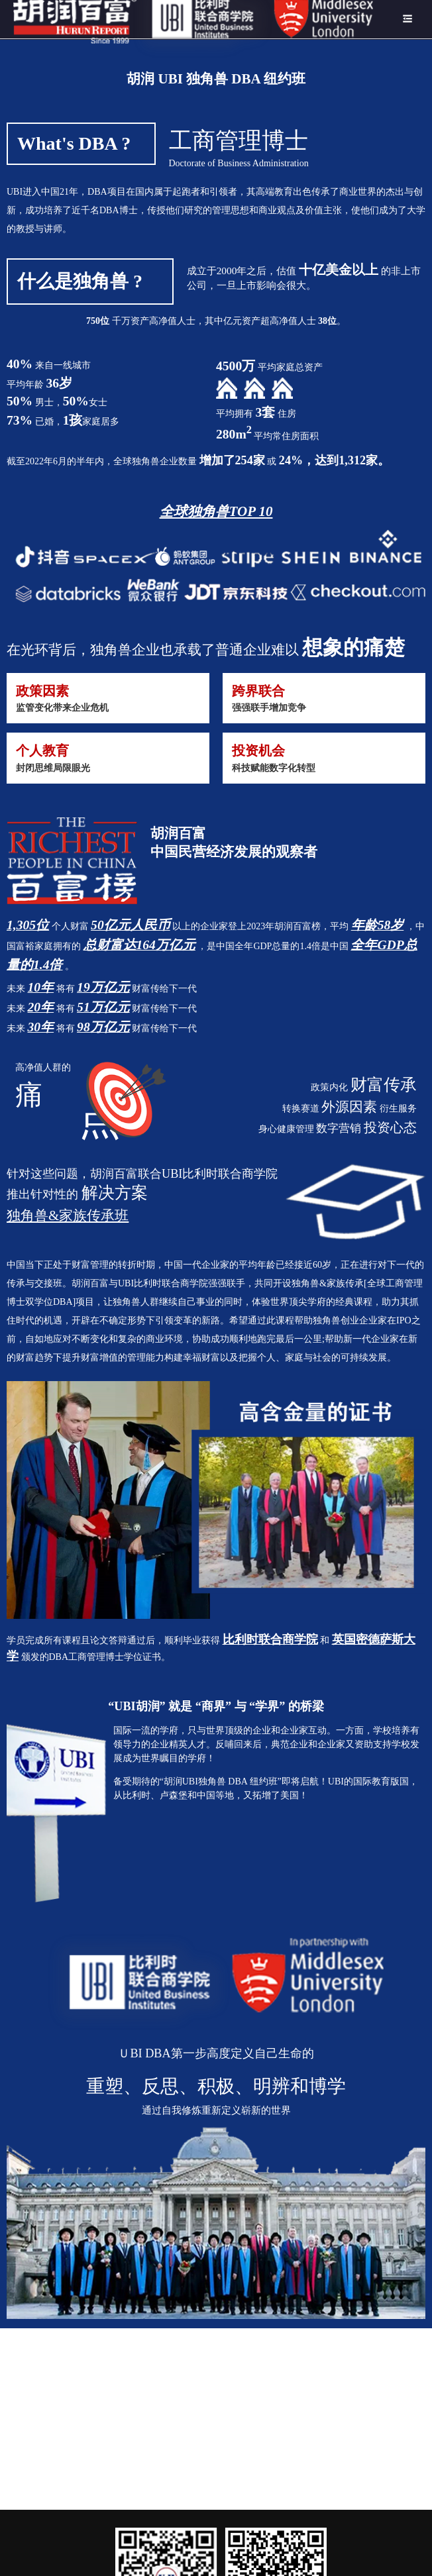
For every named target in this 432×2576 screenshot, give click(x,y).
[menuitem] (193, 19)
